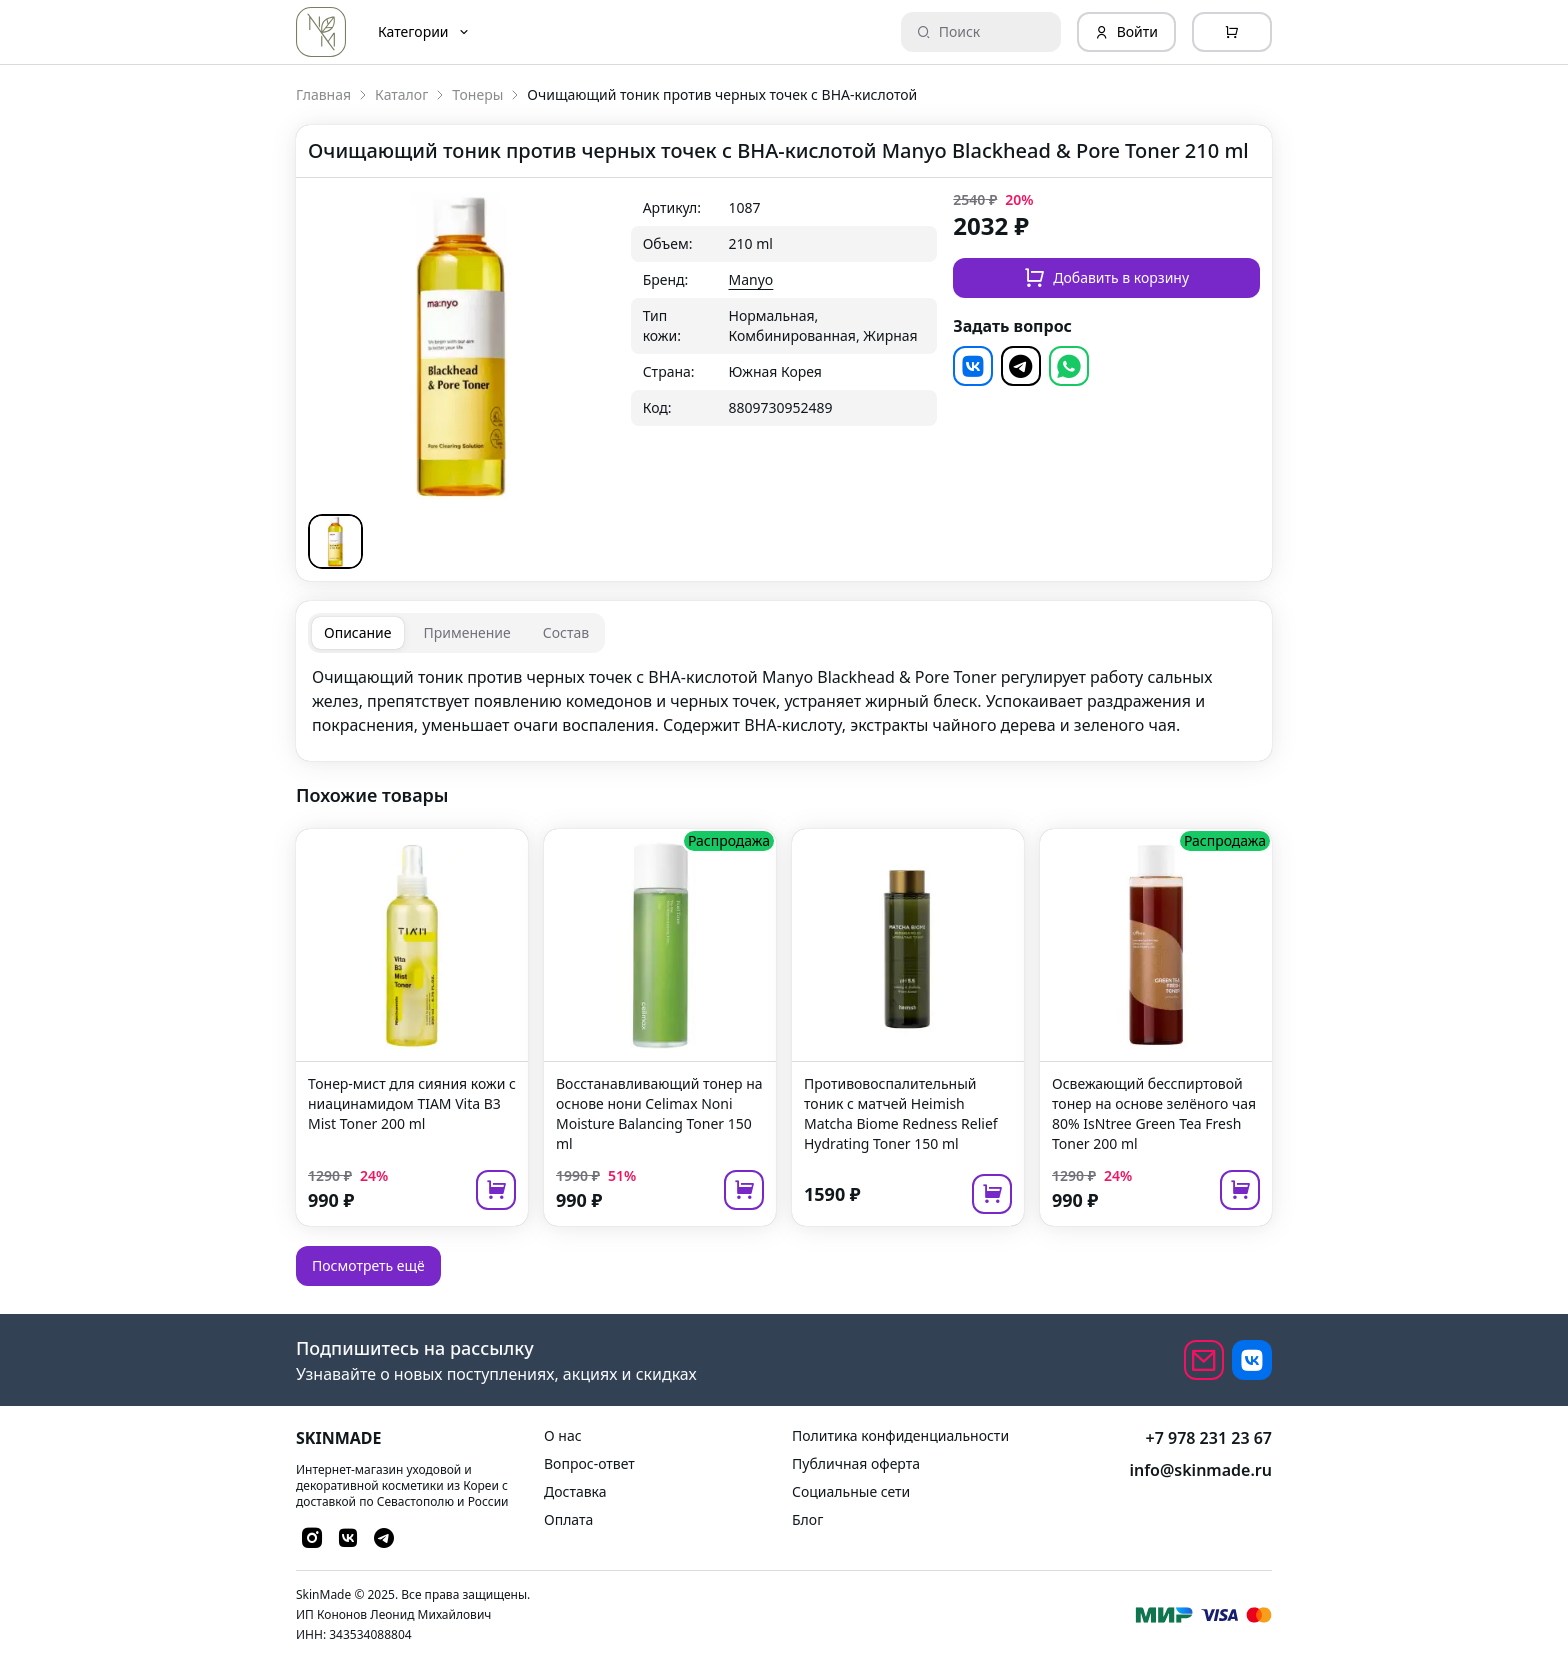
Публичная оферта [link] (856, 1463)
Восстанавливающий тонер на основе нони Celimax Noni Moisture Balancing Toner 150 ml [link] (659, 1113)
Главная (323, 94)
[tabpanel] (784, 701)
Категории (424, 32)
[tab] (358, 633)
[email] (1204, 1360)
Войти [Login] (1126, 32)
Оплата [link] (568, 1519)
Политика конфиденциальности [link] (900, 1435)
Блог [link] (807, 1519)
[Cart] (1232, 32)
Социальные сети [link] (851, 1491)
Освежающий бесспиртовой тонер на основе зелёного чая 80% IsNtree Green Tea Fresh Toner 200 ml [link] (1154, 1113)
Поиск (949, 32)
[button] (335, 541)
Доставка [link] (575, 1491)
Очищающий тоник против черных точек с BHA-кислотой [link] (722, 94)
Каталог (401, 94)
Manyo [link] (751, 279)
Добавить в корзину (1106, 277)
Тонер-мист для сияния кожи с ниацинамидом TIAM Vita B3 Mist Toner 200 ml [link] (412, 1103)
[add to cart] (496, 1190)
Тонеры (477, 94)
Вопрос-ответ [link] (589, 1463)
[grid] (784, 308)
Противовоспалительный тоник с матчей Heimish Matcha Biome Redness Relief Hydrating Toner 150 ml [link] (901, 1113)
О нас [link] (563, 1435)
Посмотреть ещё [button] (368, 1265)
